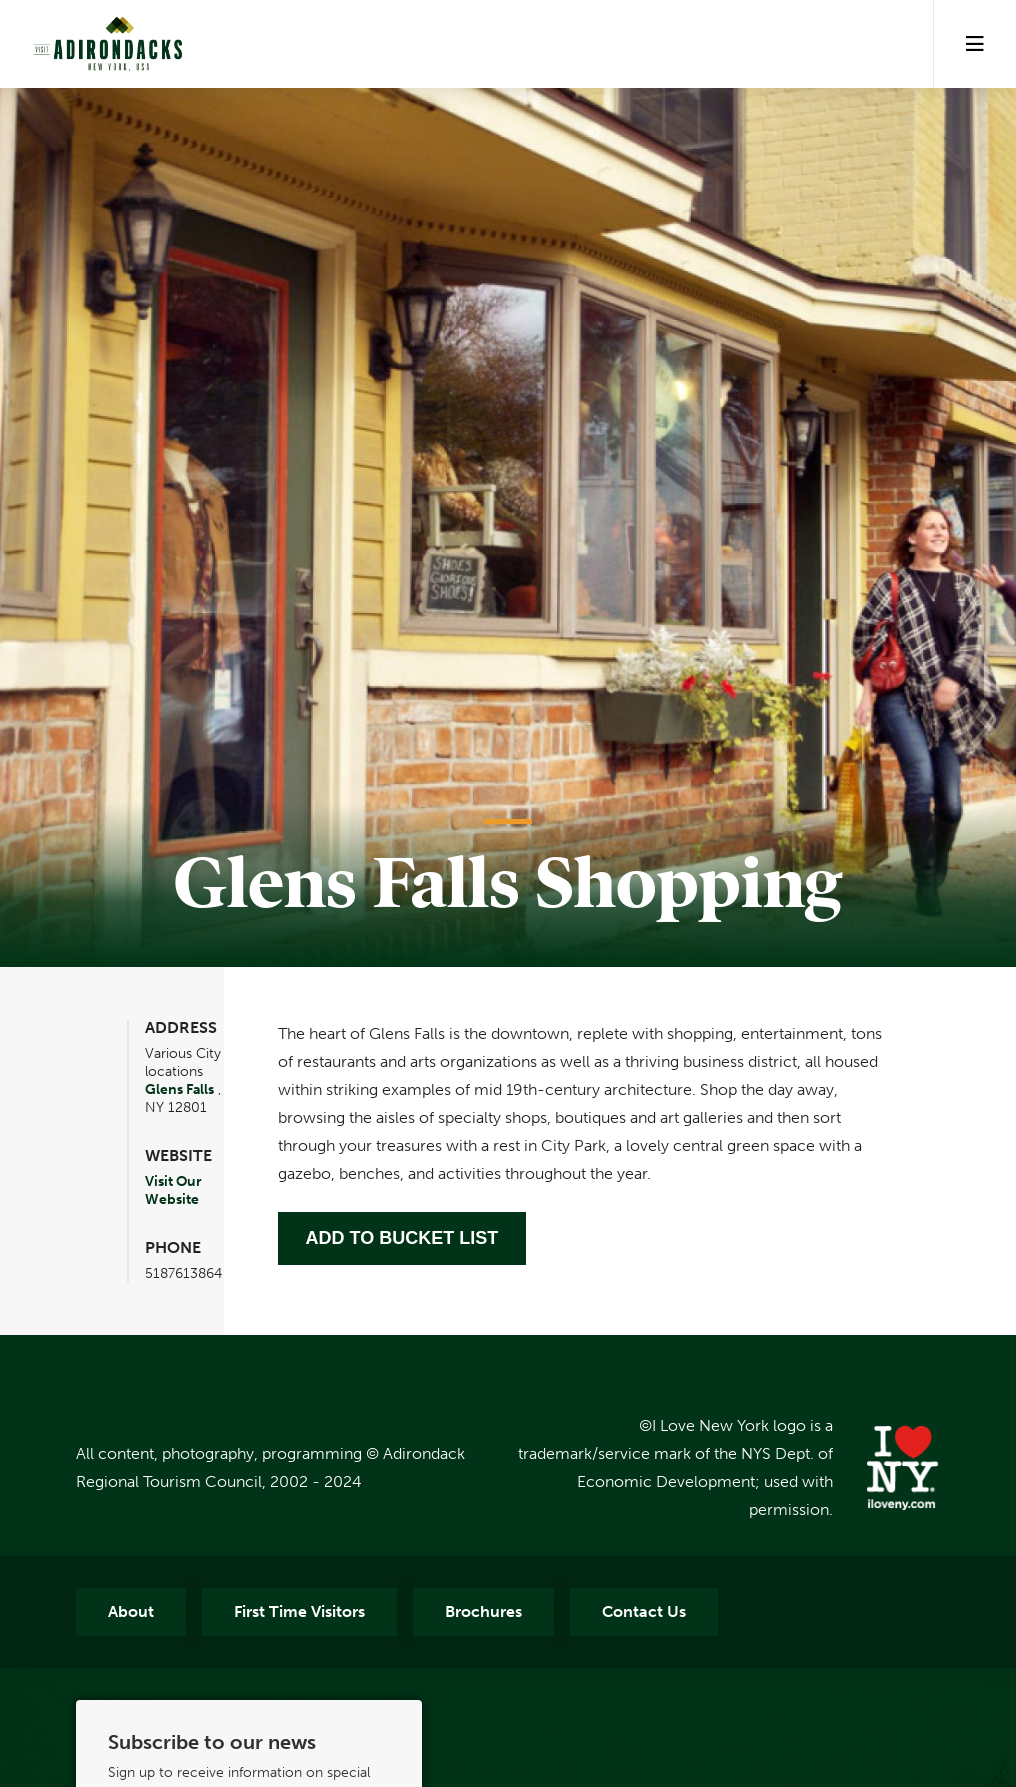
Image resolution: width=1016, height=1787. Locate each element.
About (131, 1611)
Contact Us (644, 1611)
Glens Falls (179, 1089)
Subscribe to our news (212, 1742)
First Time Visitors (299, 1611)
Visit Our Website (173, 1190)
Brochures (483, 1611)
